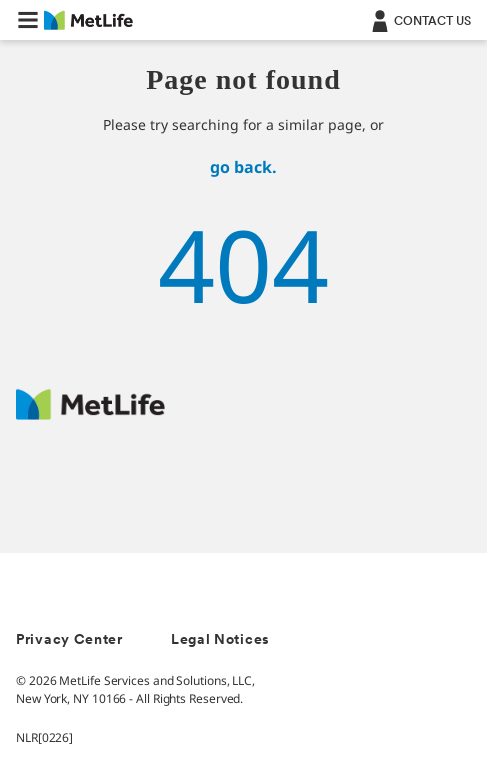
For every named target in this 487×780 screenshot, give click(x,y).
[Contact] (419, 20)
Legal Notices (220, 640)
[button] (28, 20)
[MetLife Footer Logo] (90, 414)
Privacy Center (69, 640)
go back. (243, 167)
